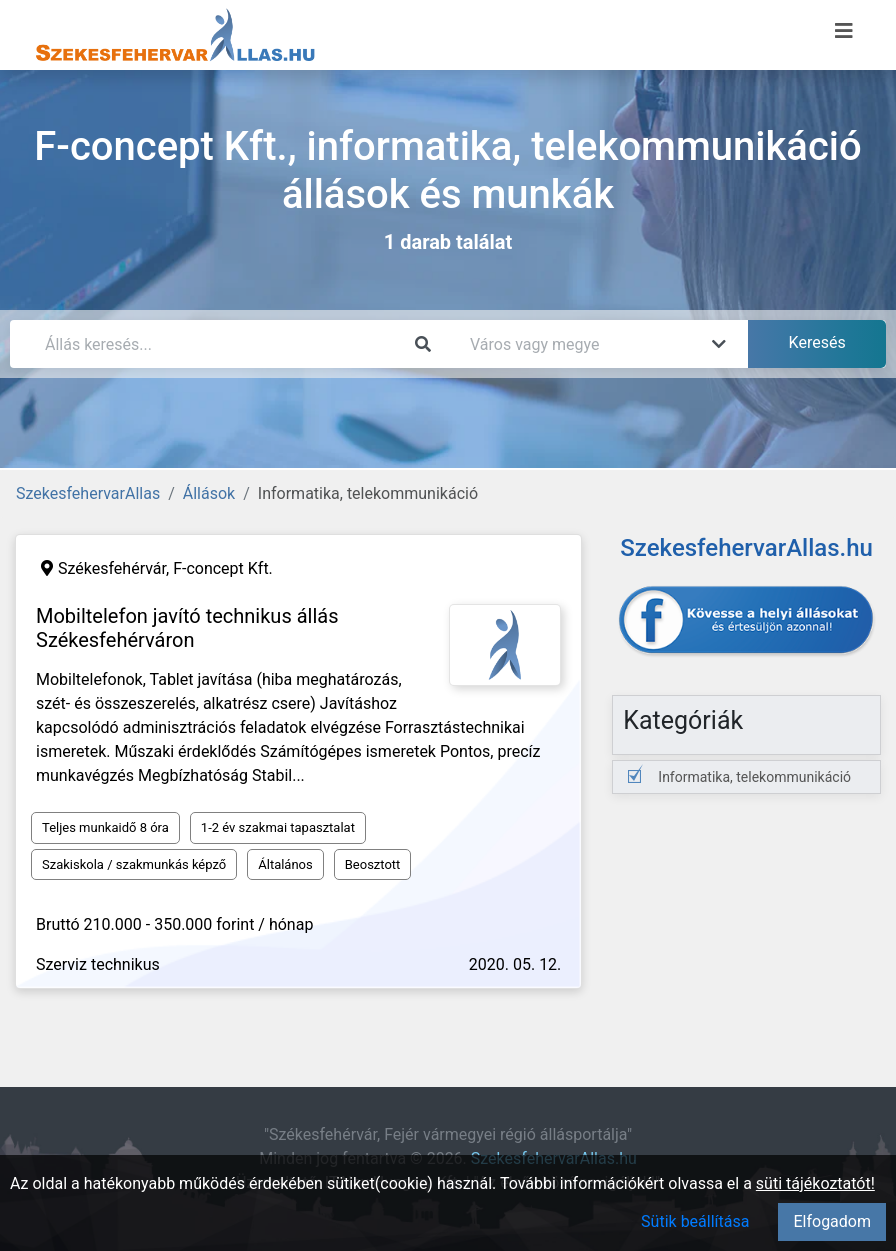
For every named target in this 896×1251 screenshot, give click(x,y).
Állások (209, 493)
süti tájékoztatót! (815, 1183)
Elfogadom (832, 1221)
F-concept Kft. (223, 568)
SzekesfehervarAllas (88, 493)
